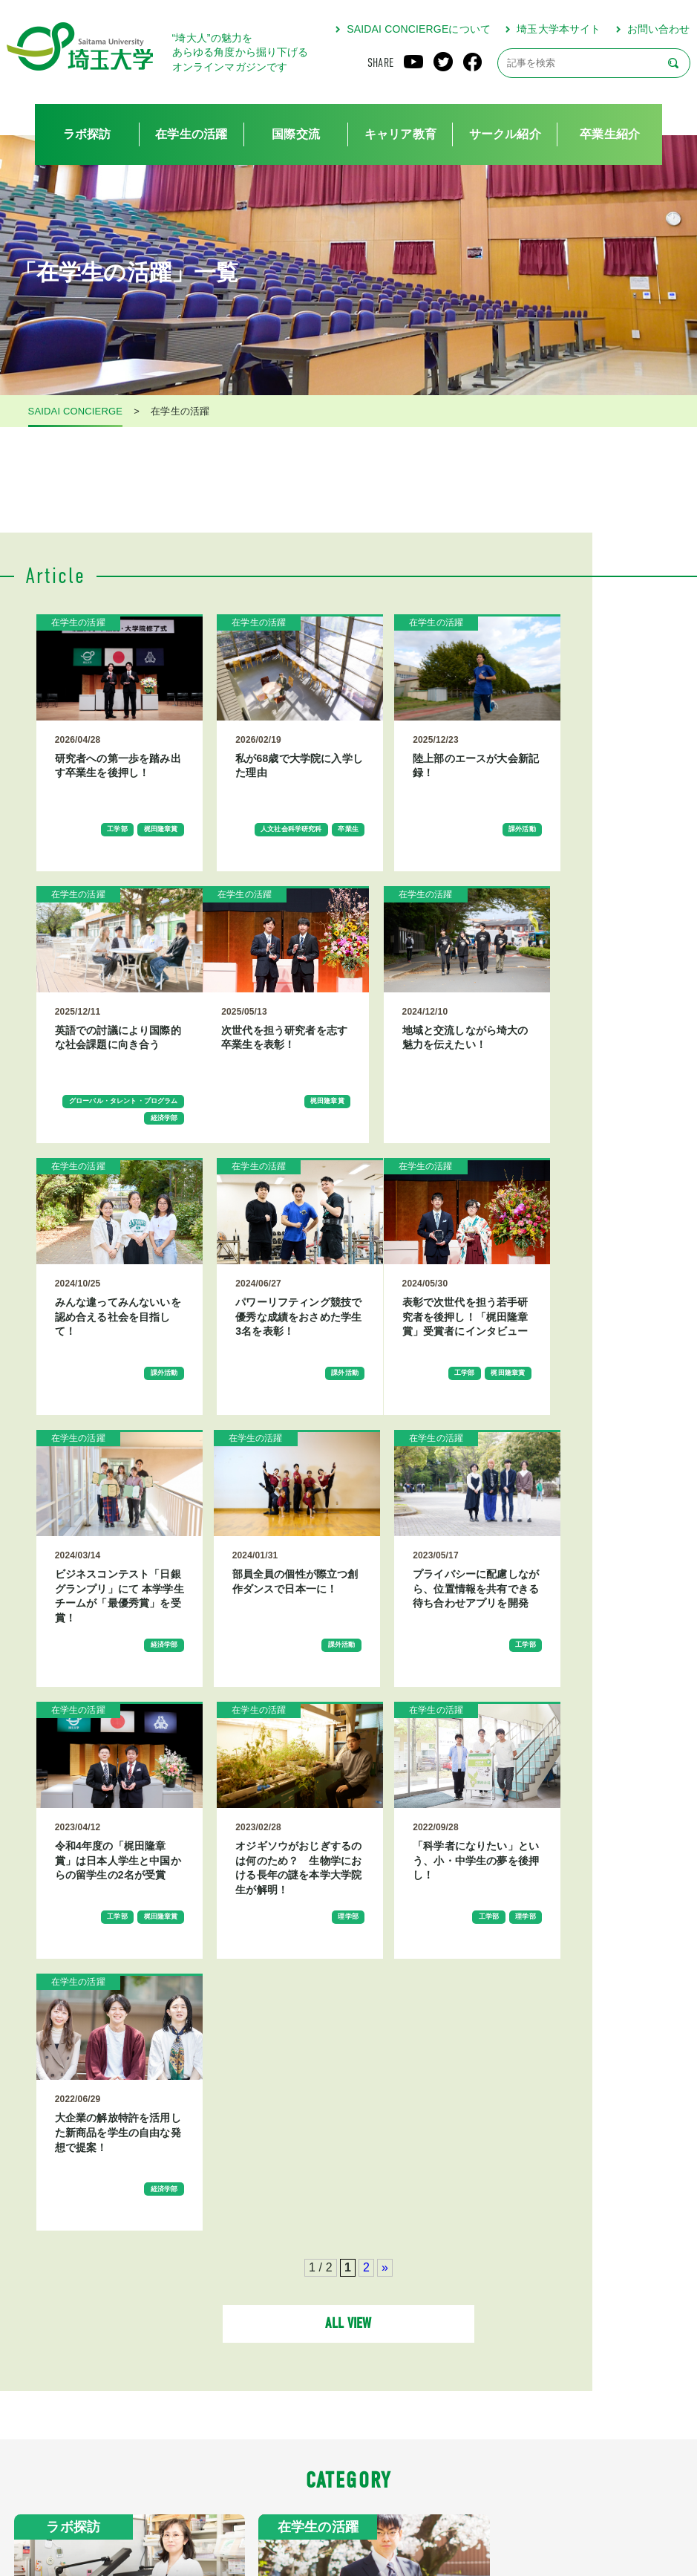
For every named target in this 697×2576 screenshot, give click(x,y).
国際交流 (296, 134)
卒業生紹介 (610, 134)
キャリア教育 (400, 134)
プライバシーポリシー (403, 2512)
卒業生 (301, 868)
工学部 (83, 849)
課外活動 (455, 849)
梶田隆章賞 (135, 849)
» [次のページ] (385, 1803)
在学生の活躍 (191, 134)
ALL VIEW (348, 1863)
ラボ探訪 (87, 134)
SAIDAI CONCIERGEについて (419, 29)
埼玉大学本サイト (559, 29)
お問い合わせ (658, 29)
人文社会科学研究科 (276, 849)
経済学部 (613, 876)
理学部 (301, 1725)
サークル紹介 (505, 134)
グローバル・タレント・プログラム (593, 853)
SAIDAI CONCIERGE (75, 411)
